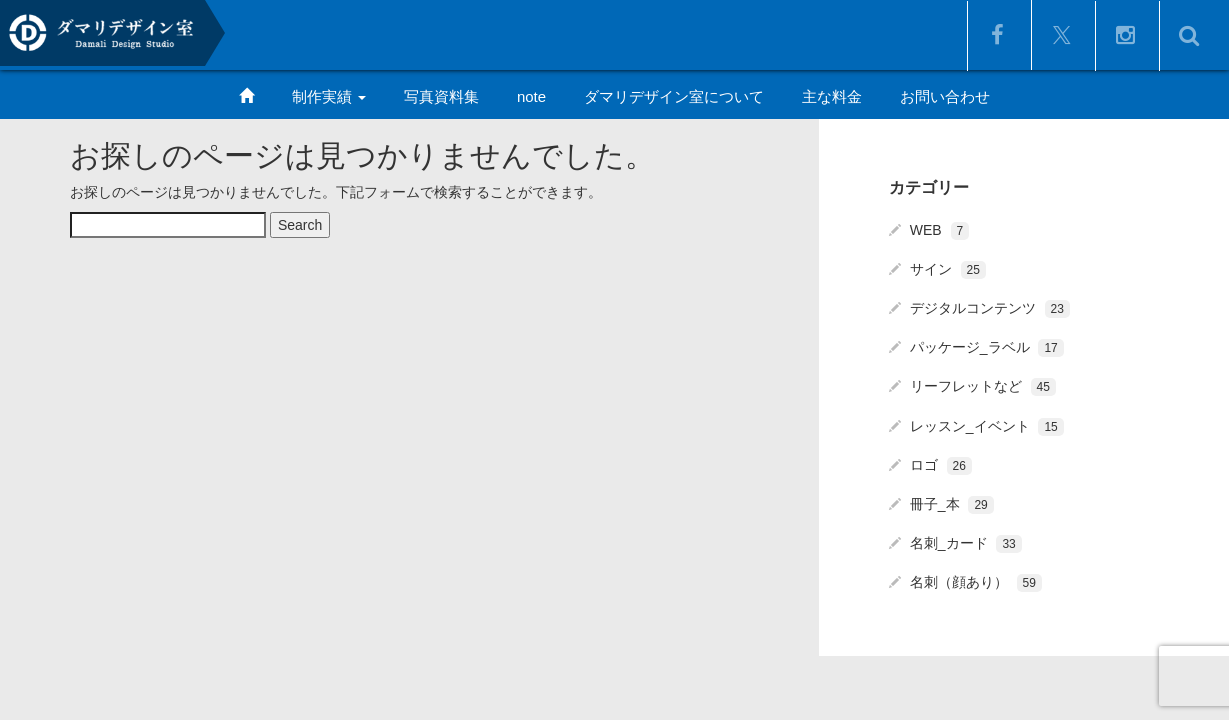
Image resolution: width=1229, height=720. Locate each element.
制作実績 (329, 96)
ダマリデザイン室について (674, 96)
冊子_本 (952, 504)
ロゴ (941, 465)
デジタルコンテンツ (990, 308)
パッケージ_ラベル (987, 347)
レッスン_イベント (987, 426)
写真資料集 (441, 96)
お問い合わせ (945, 96)
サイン (948, 269)
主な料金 (832, 96)
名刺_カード (966, 543)
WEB (939, 230)
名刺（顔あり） (976, 582)
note (531, 96)
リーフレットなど (983, 386)
